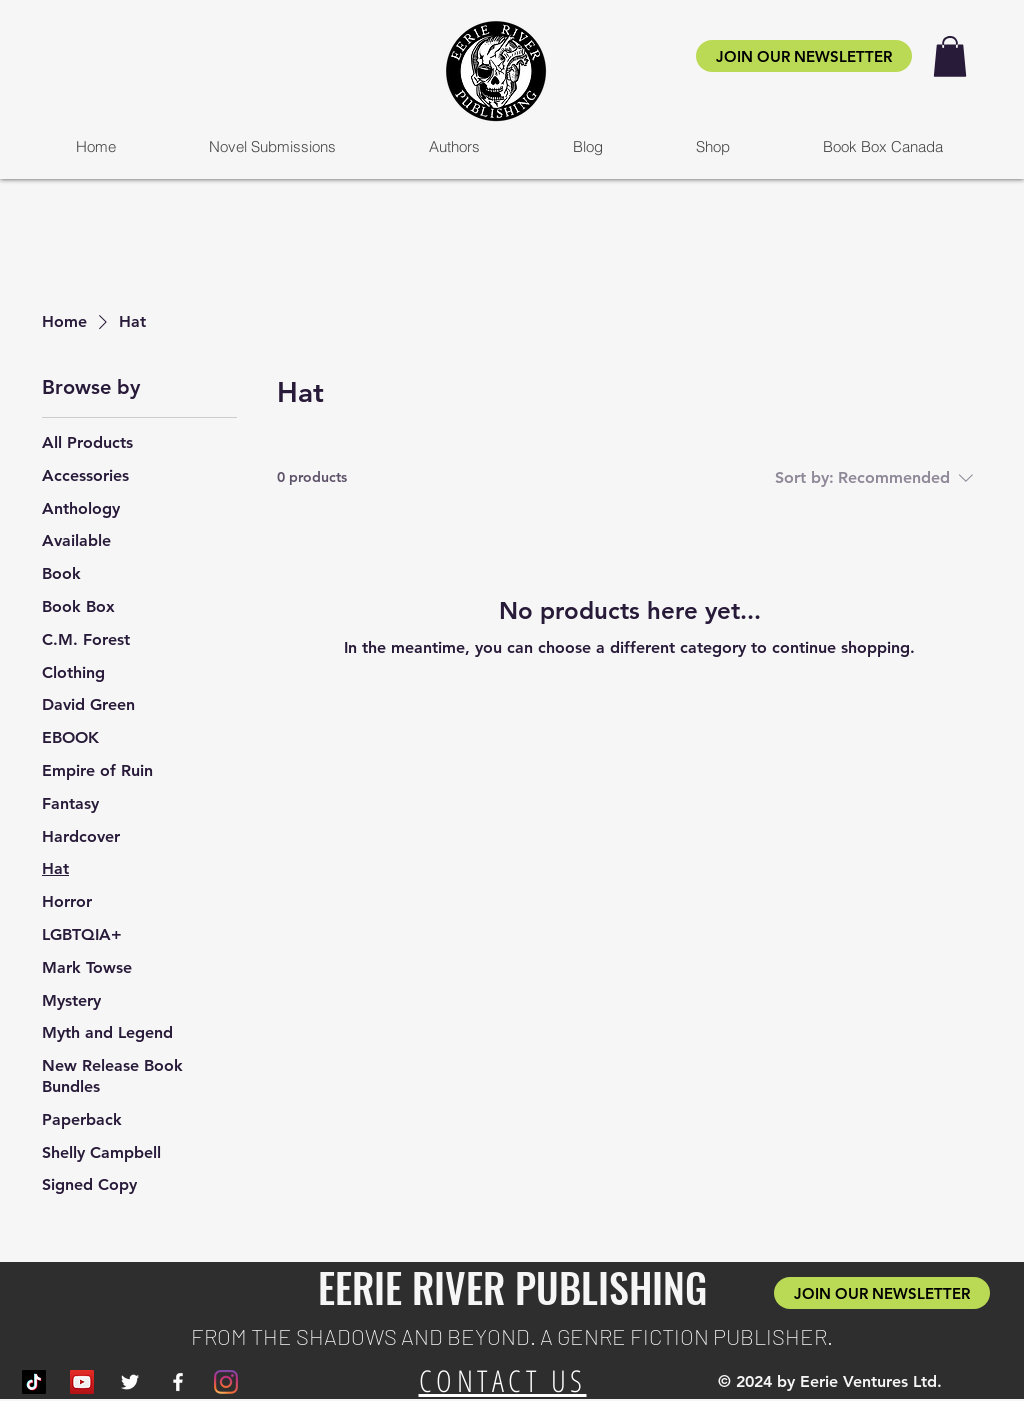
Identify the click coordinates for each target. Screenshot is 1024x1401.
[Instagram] (226, 1382)
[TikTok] (34, 1382)
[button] (950, 56)
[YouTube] (82, 1382)
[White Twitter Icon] (130, 1382)
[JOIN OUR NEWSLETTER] (804, 56)
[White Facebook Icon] (178, 1382)
